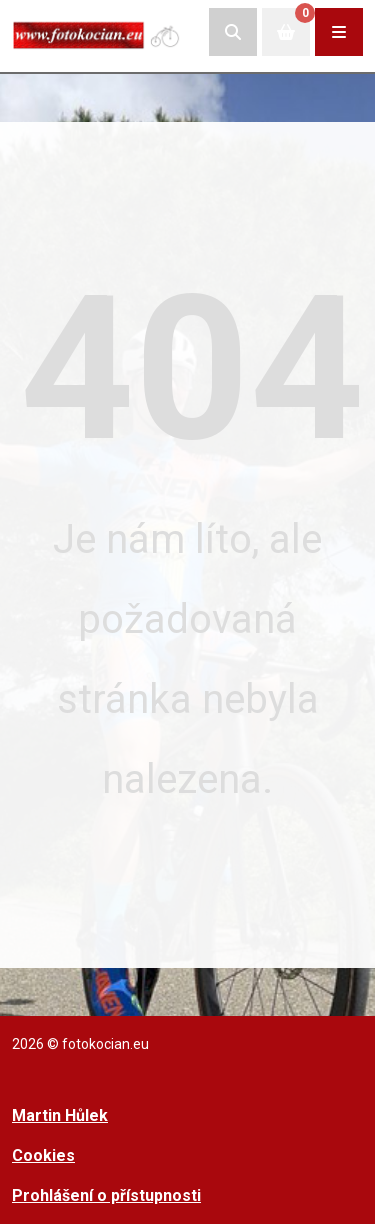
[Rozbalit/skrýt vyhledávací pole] (233, 32)
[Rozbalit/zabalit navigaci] (339, 32)
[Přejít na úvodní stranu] (97, 31)
